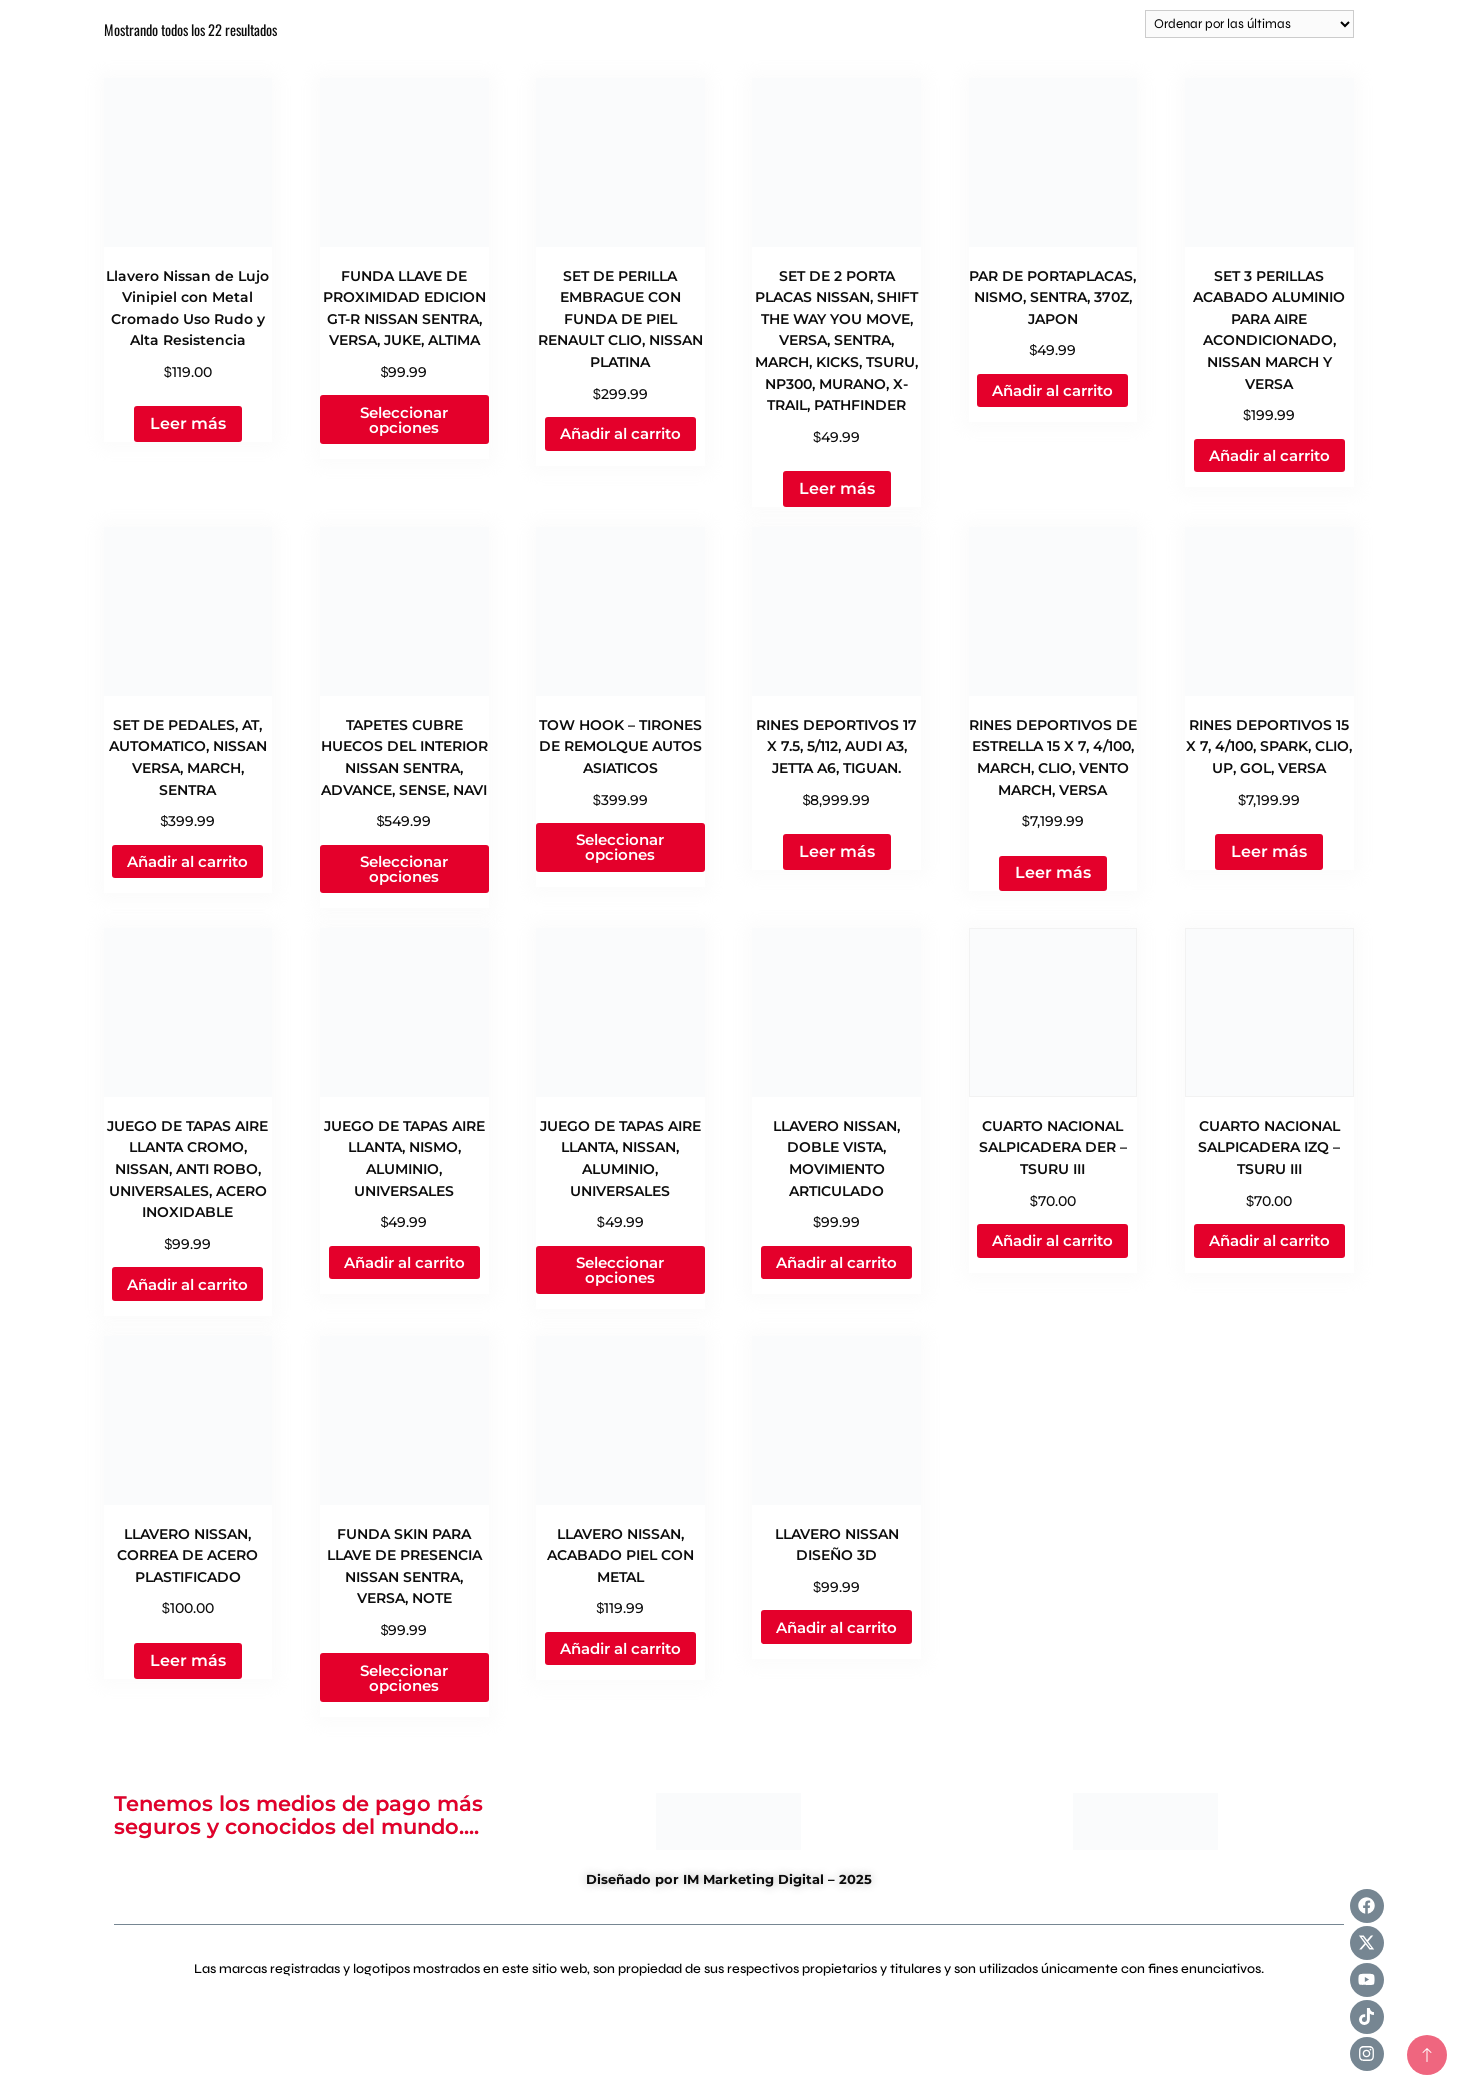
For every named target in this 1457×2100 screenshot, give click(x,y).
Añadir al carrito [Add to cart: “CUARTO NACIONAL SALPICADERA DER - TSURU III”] (1052, 1240)
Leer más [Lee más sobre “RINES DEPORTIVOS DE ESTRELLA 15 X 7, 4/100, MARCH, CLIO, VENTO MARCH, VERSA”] (1053, 872)
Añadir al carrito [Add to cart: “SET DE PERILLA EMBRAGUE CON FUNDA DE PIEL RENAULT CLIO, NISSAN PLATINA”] (620, 433)
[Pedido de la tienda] (1249, 24)
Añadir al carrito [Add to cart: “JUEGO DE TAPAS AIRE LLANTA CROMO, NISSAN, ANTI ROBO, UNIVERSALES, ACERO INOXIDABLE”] (187, 1284)
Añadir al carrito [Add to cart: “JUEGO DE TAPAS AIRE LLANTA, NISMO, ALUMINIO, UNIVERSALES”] (404, 1262)
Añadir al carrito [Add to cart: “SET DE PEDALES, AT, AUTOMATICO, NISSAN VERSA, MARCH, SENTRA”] (187, 861)
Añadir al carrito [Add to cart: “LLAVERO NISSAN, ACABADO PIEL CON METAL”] (620, 1648)
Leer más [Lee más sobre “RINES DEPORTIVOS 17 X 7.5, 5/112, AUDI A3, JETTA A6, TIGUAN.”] (837, 851)
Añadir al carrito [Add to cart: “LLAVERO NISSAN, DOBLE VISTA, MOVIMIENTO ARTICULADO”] (836, 1262)
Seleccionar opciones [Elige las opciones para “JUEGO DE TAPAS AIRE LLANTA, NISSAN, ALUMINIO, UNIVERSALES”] (620, 1270)
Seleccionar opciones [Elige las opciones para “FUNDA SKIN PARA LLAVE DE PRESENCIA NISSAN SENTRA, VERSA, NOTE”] (404, 1678)
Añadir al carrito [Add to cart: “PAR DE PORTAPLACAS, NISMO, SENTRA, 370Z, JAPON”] (1052, 390)
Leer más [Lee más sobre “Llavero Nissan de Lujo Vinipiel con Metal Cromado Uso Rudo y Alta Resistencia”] (188, 423)
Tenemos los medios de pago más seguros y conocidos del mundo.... (298, 1814)
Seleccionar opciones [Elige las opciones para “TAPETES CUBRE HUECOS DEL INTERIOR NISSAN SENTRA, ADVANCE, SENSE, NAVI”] (404, 869)
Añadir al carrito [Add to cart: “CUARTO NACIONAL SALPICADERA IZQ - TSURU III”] (1269, 1240)
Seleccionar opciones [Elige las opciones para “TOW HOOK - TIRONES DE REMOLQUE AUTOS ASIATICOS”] (620, 847)
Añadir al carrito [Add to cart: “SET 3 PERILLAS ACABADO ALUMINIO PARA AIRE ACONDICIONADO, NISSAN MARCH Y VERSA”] (1269, 455)
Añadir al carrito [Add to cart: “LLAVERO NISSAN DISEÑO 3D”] (836, 1627)
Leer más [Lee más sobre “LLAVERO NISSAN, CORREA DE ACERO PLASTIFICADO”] (188, 1660)
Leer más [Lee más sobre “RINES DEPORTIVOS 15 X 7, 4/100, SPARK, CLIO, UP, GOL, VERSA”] (1269, 851)
